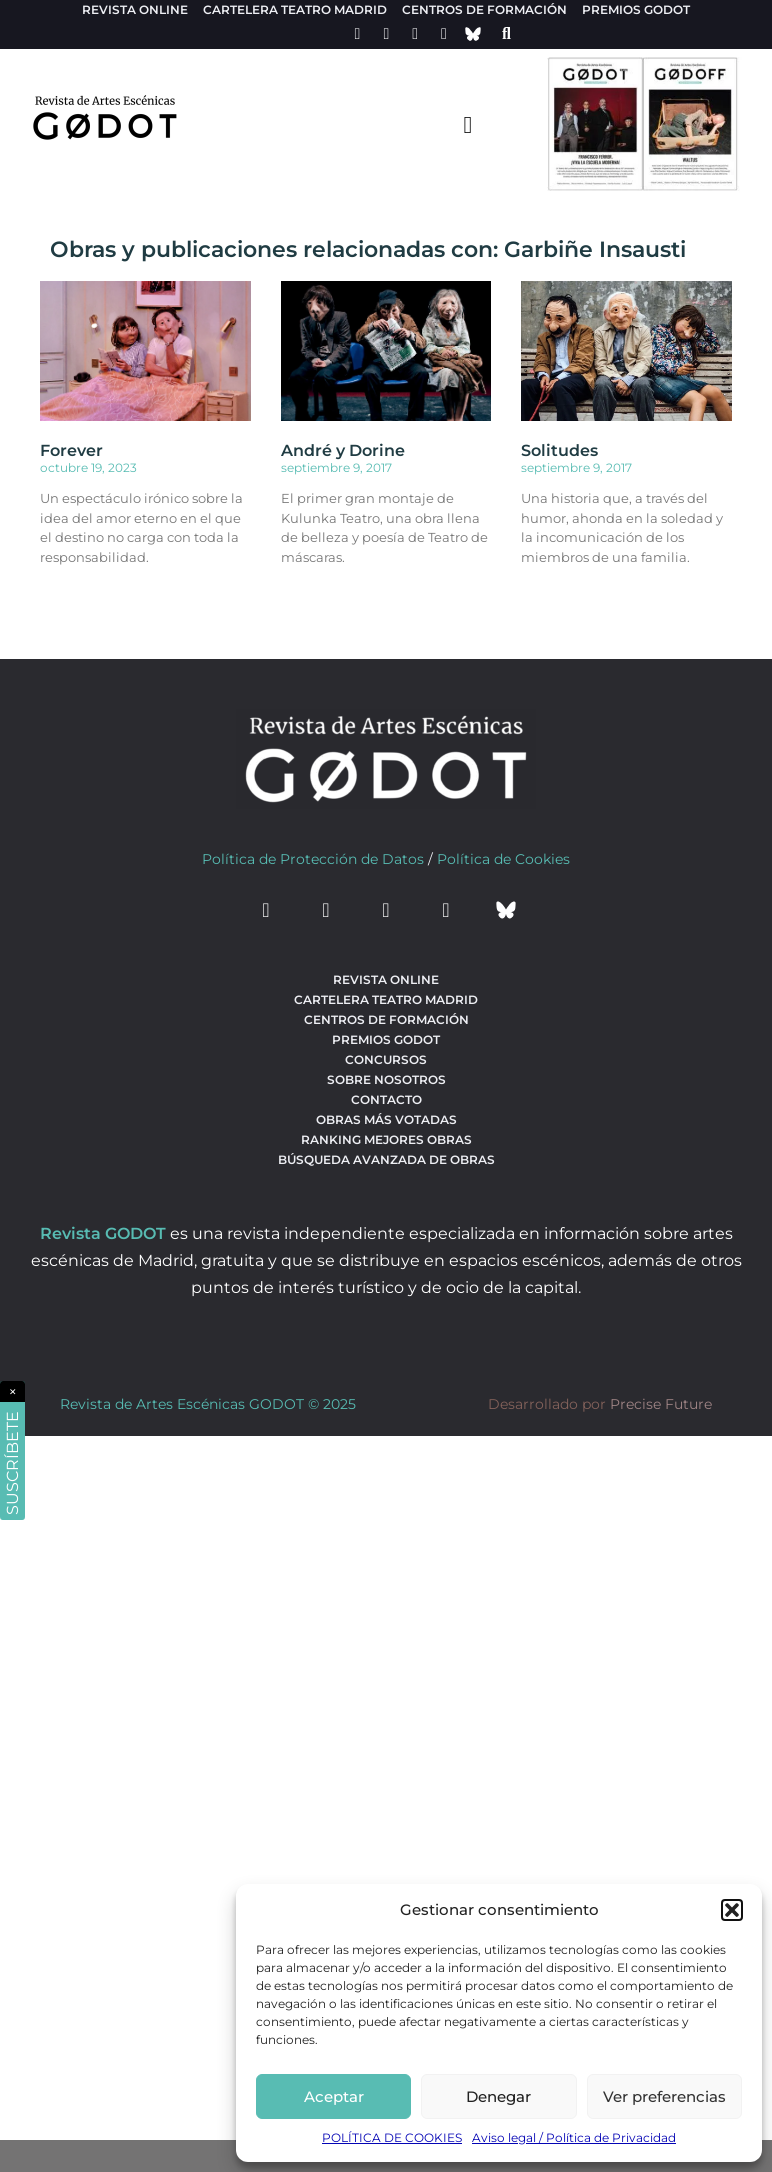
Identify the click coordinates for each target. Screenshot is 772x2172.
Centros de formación (484, 9)
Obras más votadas (386, 1119)
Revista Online (135, 9)
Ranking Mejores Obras (386, 1139)
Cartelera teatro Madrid (295, 9)
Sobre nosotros (386, 1079)
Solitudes (559, 450)
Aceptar (334, 2096)
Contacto (386, 1099)
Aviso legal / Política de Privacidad (574, 2137)
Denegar (498, 2096)
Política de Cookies (503, 859)
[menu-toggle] (468, 124)
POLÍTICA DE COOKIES (392, 2137)
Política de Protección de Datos (313, 859)
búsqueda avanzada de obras (386, 1159)
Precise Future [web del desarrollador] (661, 1404)
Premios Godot (636, 9)
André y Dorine (343, 450)
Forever (71, 450)
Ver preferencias (664, 2096)
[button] (732, 1910)
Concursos (386, 1059)
